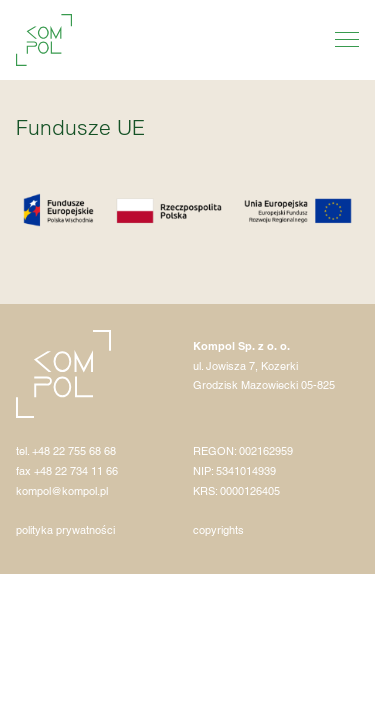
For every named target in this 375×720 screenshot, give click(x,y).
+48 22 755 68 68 (74, 451)
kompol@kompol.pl (62, 491)
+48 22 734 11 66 (76, 471)
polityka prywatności (65, 530)
